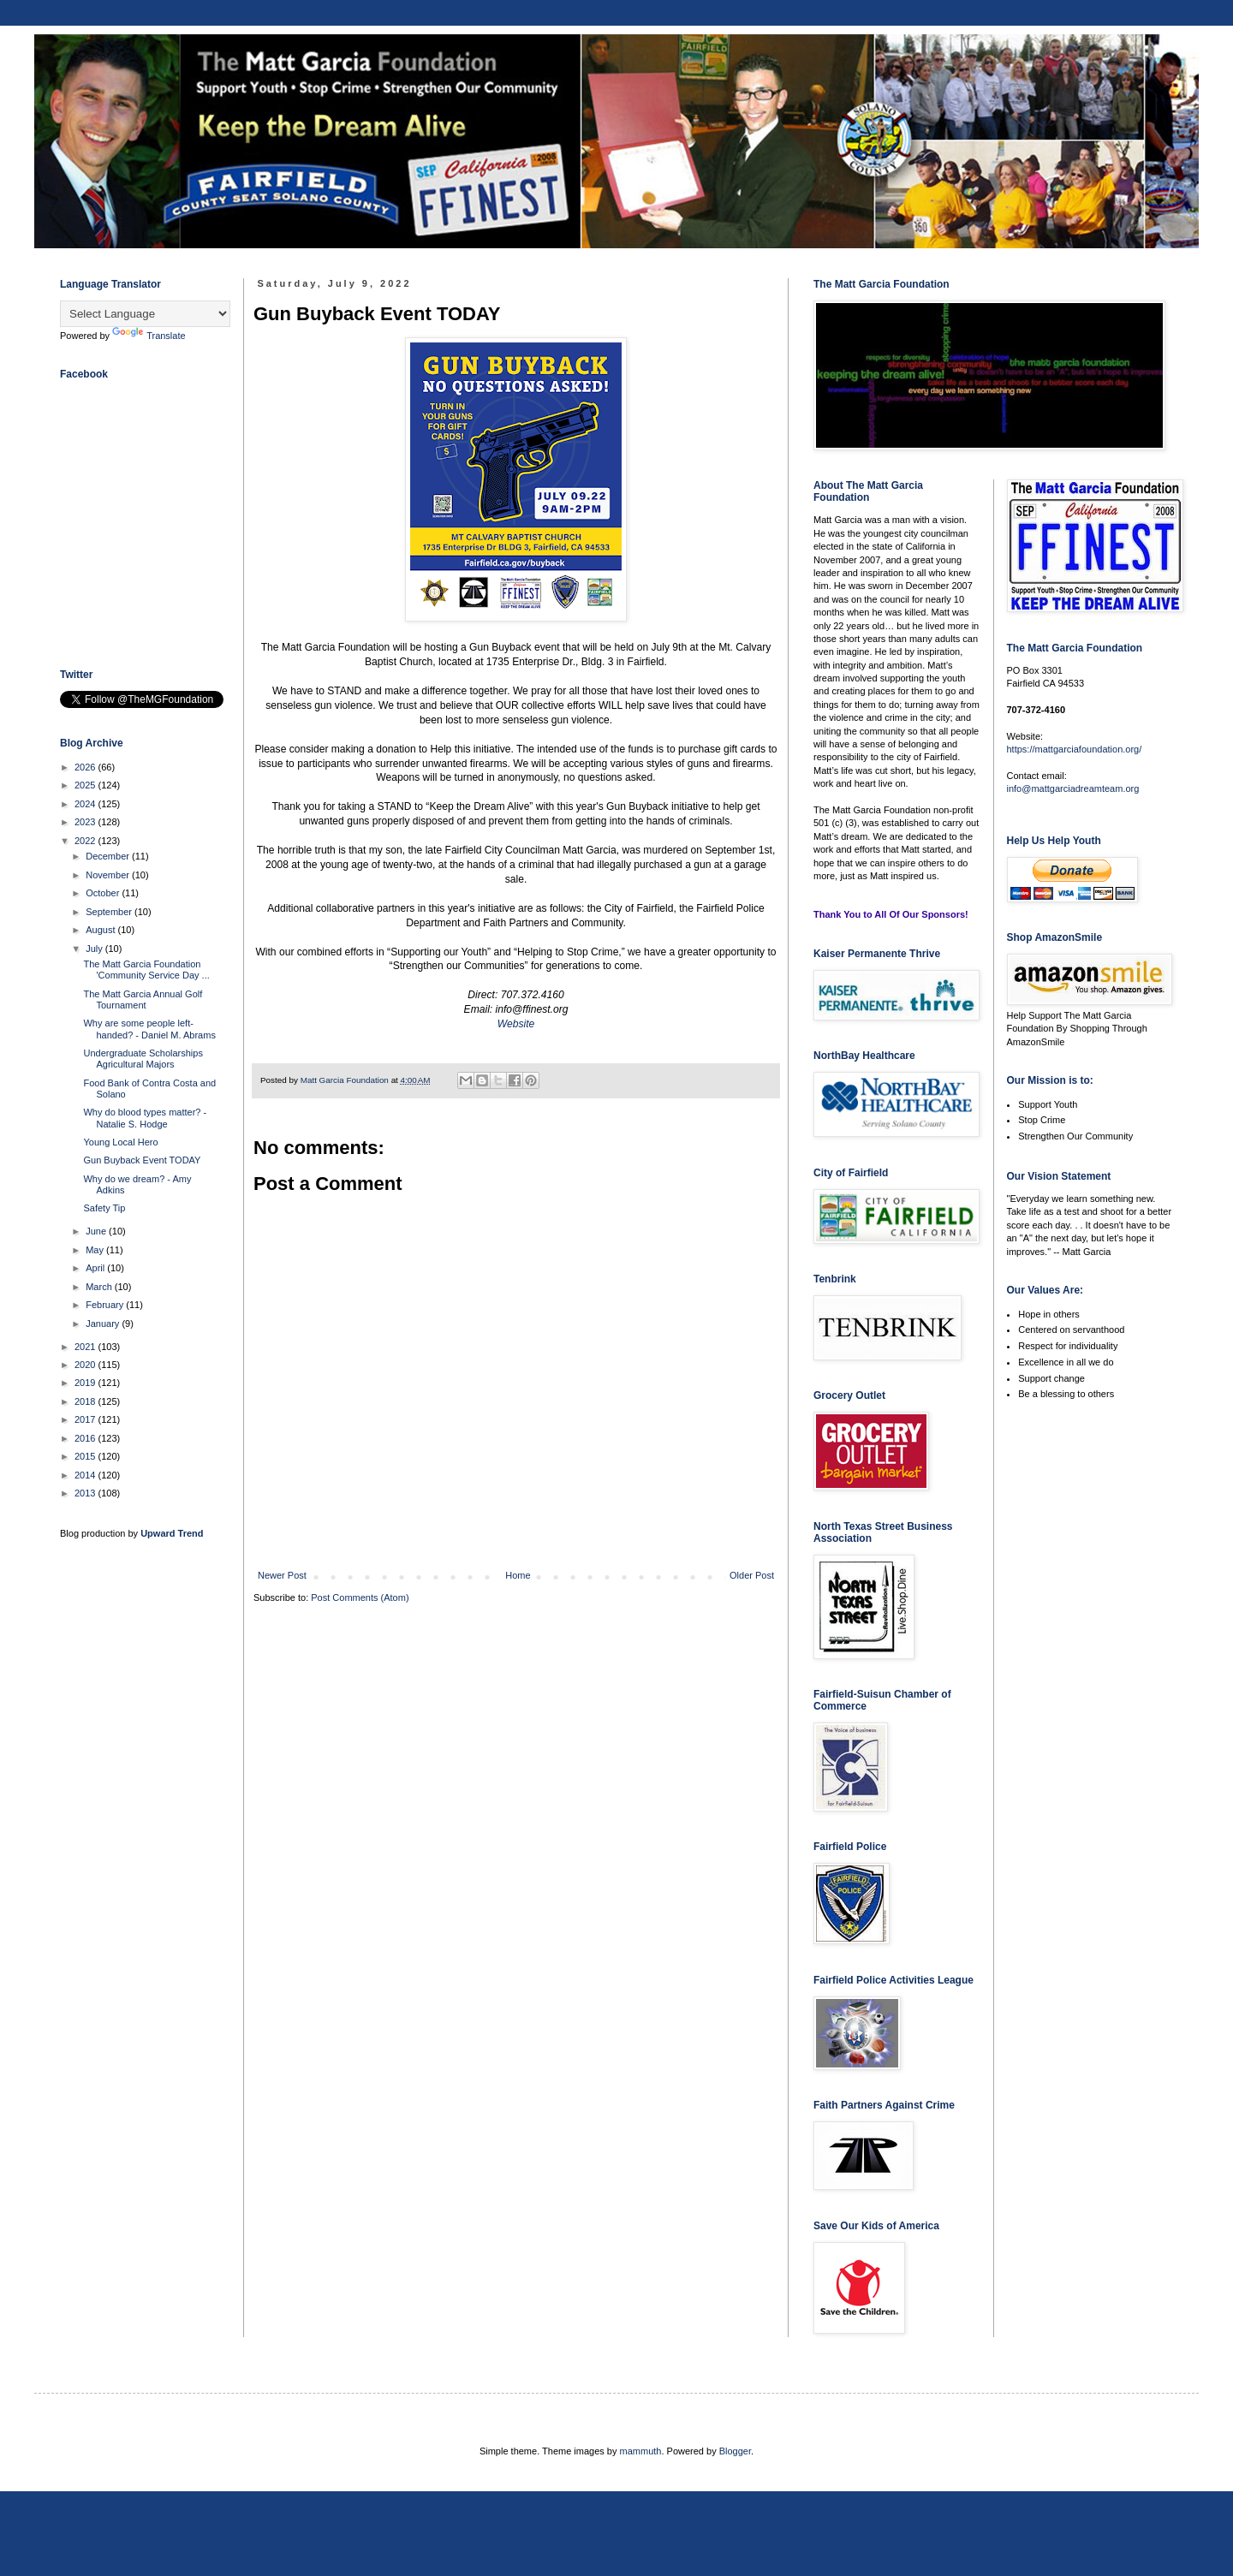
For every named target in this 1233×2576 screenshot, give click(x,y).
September (110, 912)
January (104, 1323)
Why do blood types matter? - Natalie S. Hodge (144, 1117)
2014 (86, 1475)
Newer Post (282, 1575)
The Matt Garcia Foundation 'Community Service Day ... (146, 969)
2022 (86, 841)
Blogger (735, 2451)
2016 (86, 1438)
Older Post (752, 1575)
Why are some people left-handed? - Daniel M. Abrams (149, 1028)
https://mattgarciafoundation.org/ (1074, 749)
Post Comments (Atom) (359, 1597)
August (101, 930)
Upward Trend (171, 1533)
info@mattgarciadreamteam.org (1073, 788)
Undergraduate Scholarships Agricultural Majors (142, 1058)
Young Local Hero (120, 1142)
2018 (86, 1401)
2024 (86, 804)
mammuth (641, 2451)
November (109, 875)
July (95, 948)
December (109, 856)
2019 (86, 1382)
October (104, 893)
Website (515, 1024)
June (97, 1231)
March (100, 1287)
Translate (148, 335)
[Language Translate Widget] (145, 313)
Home (517, 1575)
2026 (86, 767)
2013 (86, 1493)
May (96, 1250)
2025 (86, 785)
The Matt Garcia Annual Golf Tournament (142, 999)
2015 (86, 1456)
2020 (86, 1364)
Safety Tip (104, 1208)
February (106, 1305)
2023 (86, 822)
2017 (86, 1419)
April (96, 1268)
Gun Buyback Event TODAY (141, 1160)
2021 (86, 1347)
